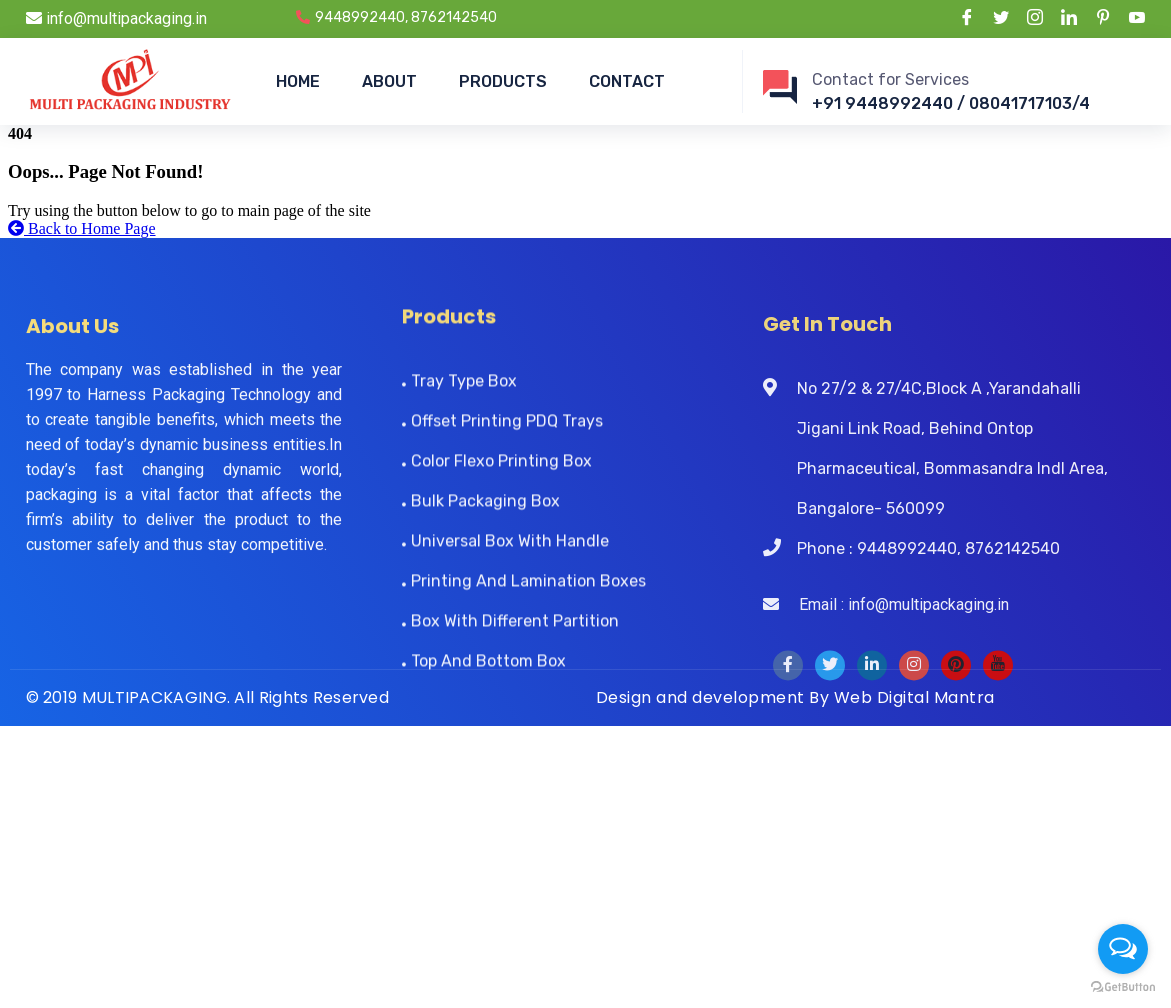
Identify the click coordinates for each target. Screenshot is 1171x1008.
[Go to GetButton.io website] (1123, 987)
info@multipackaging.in (116, 18)
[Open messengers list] (1123, 949)
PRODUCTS (503, 81)
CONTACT (627, 81)
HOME (298, 81)
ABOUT (389, 81)
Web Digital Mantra (914, 697)
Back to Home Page (82, 228)
